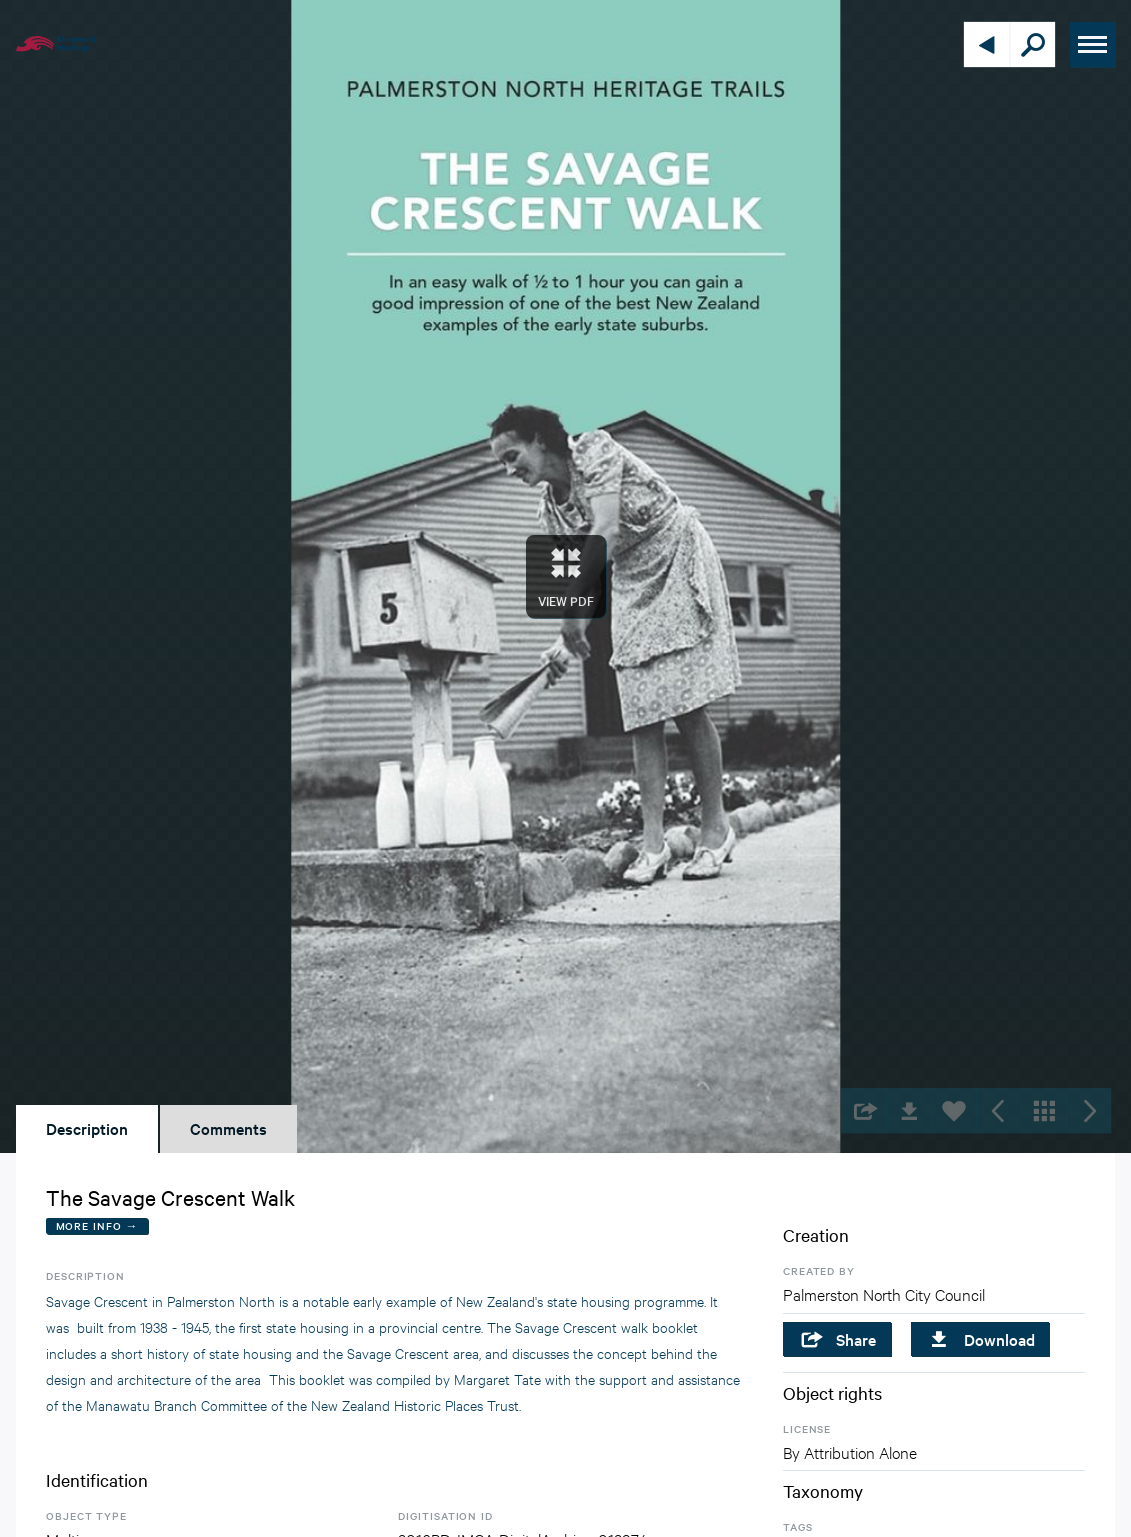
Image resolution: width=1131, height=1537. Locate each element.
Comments (228, 1128)
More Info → (97, 1225)
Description (87, 1128)
